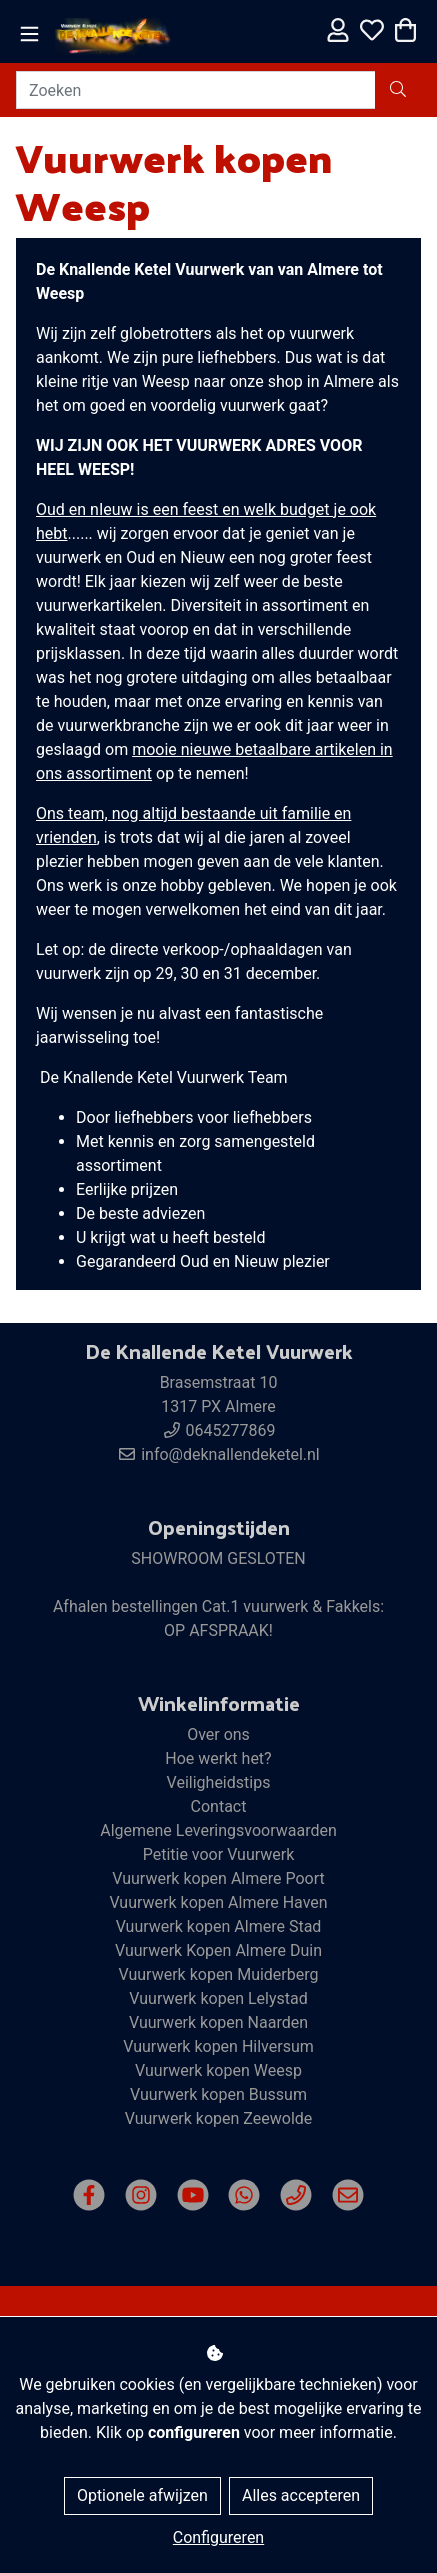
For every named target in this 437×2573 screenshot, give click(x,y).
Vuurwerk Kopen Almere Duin (218, 1950)
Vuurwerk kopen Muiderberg (218, 1974)
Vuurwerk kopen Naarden (218, 2022)
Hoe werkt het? (218, 1758)
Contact (219, 1806)
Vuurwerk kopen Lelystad (218, 1998)
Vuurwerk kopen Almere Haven (218, 1902)
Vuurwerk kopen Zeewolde (219, 2118)
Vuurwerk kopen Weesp (218, 2070)
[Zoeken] (196, 90)
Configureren (218, 2537)
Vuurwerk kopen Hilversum (218, 2046)
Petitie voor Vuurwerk (219, 1854)
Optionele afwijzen (142, 2495)
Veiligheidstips (219, 1782)
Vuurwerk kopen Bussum (218, 2094)
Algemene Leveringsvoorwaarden (218, 1830)
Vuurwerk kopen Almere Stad (219, 1926)
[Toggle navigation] (29, 34)
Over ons (218, 1734)
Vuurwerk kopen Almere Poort (218, 1878)
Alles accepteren (301, 2495)
